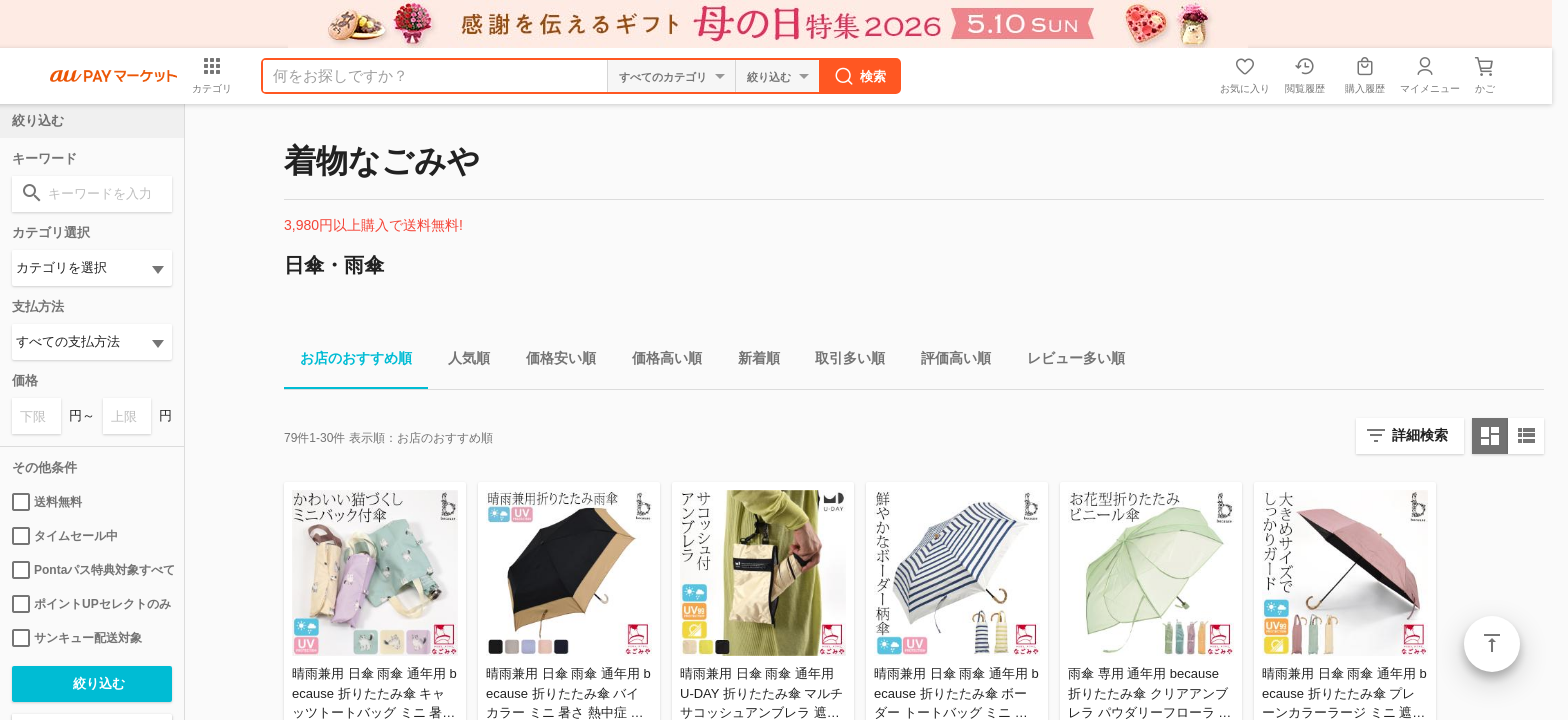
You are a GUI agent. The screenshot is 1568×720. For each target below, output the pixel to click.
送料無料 (47, 502)
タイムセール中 (65, 536)
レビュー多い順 (1068, 361)
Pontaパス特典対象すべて (92, 570)
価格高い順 (659, 361)
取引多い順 (842, 361)
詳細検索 (1420, 435)
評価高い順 (948, 361)
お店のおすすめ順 (348, 361)
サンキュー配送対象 (77, 638)
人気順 (461, 361)
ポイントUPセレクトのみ (91, 604)
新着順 (751, 361)
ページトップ (1492, 644)
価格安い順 (553, 361)
